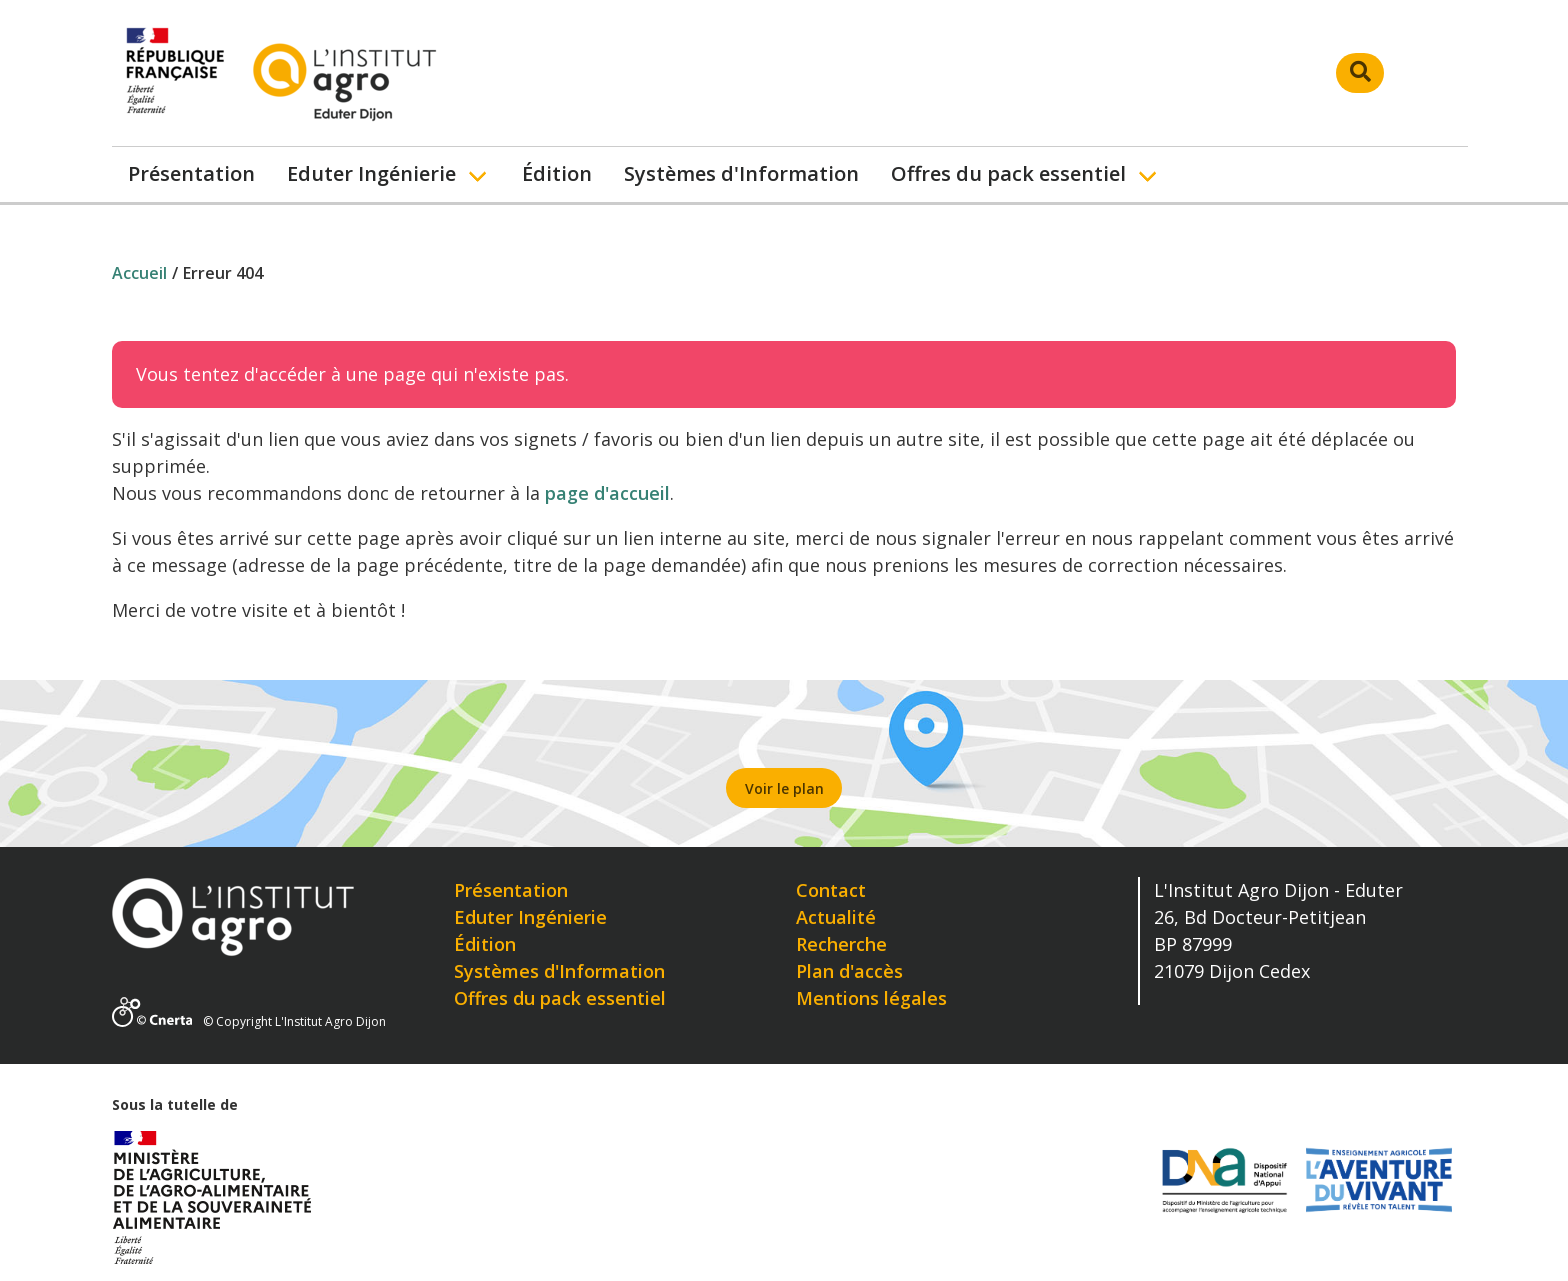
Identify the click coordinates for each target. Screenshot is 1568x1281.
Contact (831, 890)
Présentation (191, 173)
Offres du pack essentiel (1008, 173)
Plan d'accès (849, 971)
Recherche (841, 944)
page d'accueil (607, 493)
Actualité (836, 917)
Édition (557, 173)
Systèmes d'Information (741, 173)
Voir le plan (784, 788)
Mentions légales (871, 998)
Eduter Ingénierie (371, 173)
